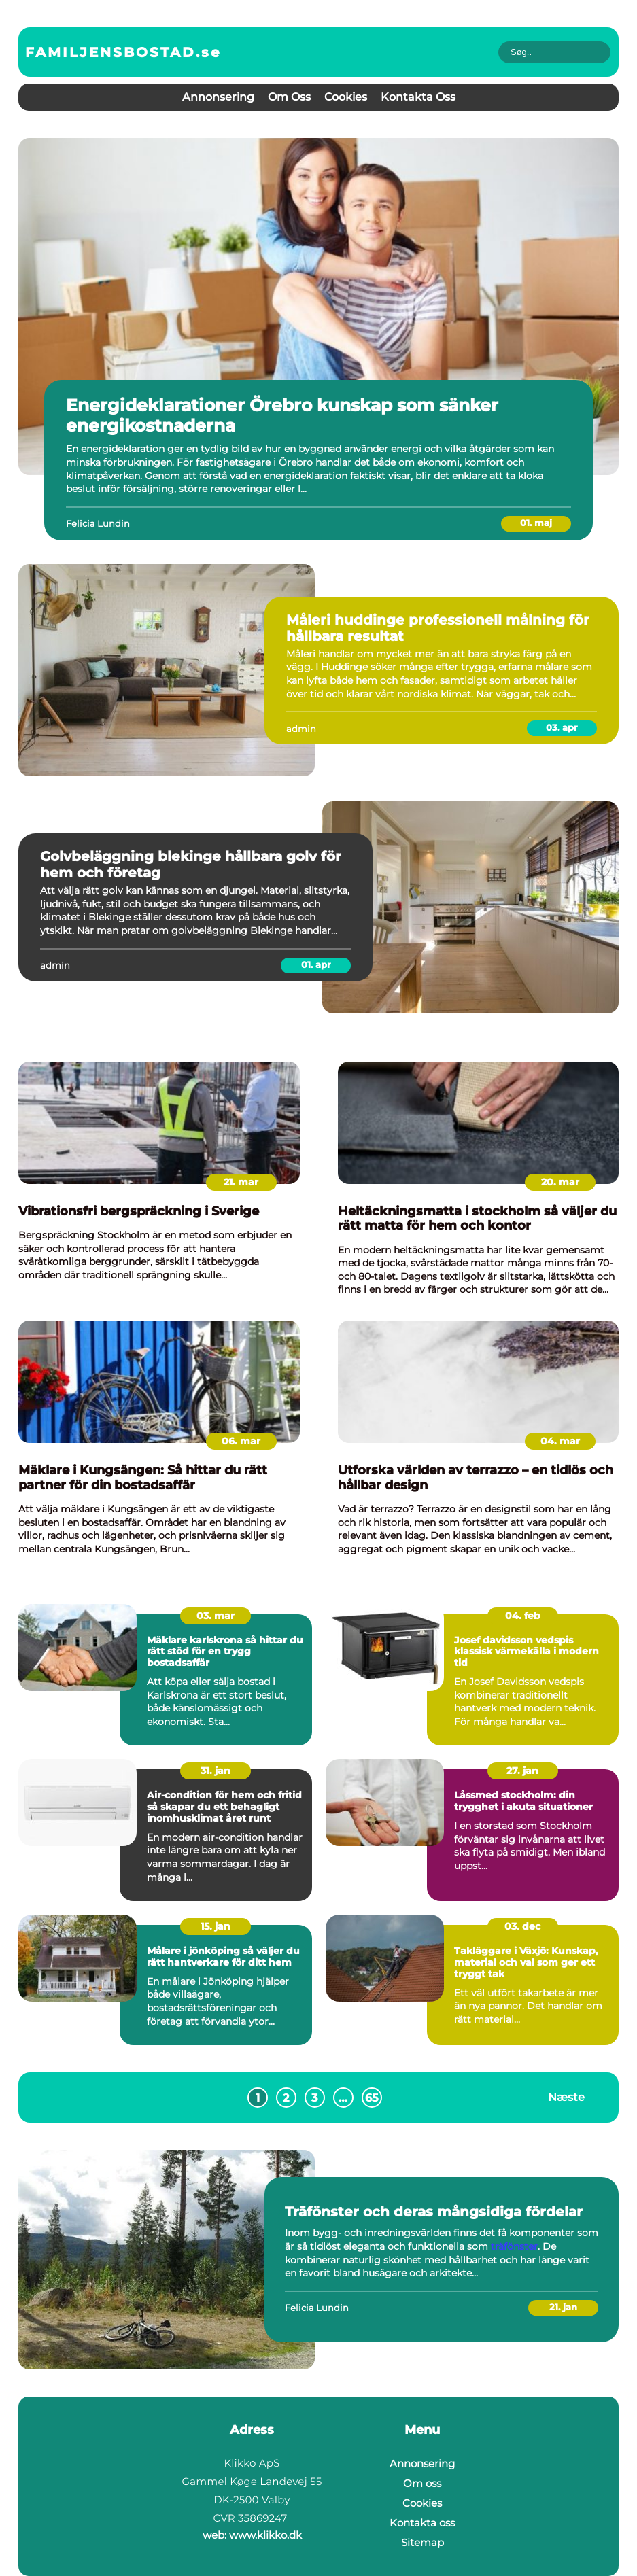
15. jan (215, 1926)
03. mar (215, 1615)
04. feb (522, 1615)
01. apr (316, 964)
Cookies (345, 96)
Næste (566, 2097)
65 (372, 2097)
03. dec (522, 1926)
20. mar (560, 1182)
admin (301, 728)
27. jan (522, 1770)
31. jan (215, 1770)
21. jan (563, 2306)
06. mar (241, 1441)
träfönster (514, 2246)
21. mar (241, 1182)
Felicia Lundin (98, 523)
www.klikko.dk (265, 2534)
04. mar (560, 1441)
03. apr (562, 727)
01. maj (536, 522)
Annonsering (218, 96)
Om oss (289, 96)
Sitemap (422, 2542)
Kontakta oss (418, 96)
